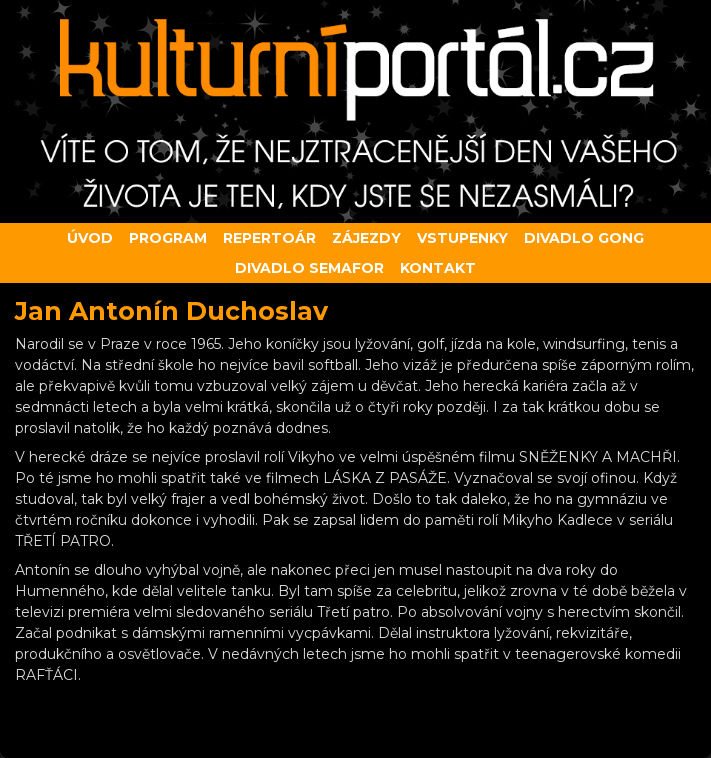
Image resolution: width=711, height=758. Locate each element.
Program (168, 238)
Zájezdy (366, 238)
